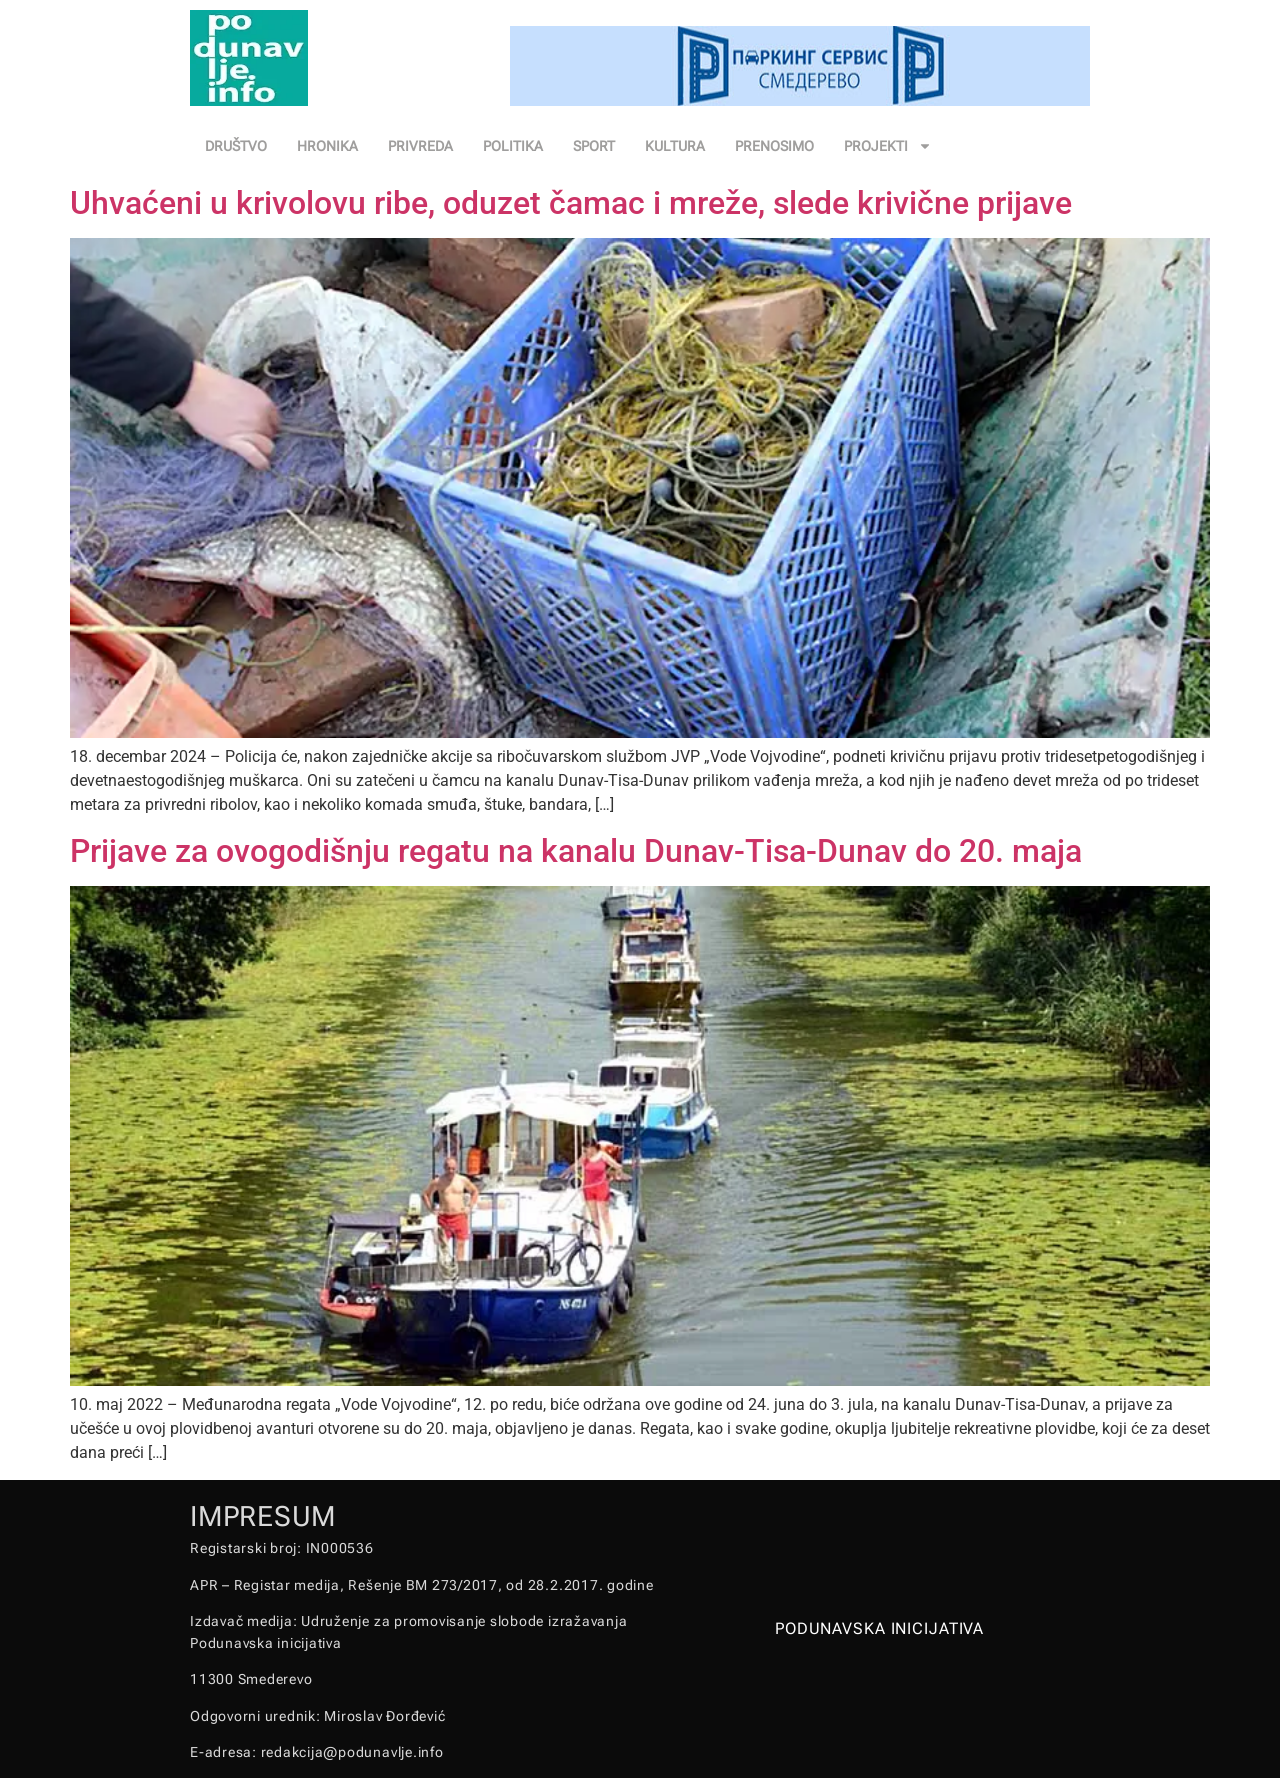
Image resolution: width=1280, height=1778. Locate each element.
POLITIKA (513, 146)
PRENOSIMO (774, 146)
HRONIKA (327, 146)
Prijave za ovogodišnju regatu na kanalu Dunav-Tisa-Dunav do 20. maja (576, 851)
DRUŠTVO (236, 146)
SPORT (594, 146)
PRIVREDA (420, 146)
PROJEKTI (888, 146)
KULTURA (675, 146)
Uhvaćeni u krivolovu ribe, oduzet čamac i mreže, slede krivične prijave (571, 203)
